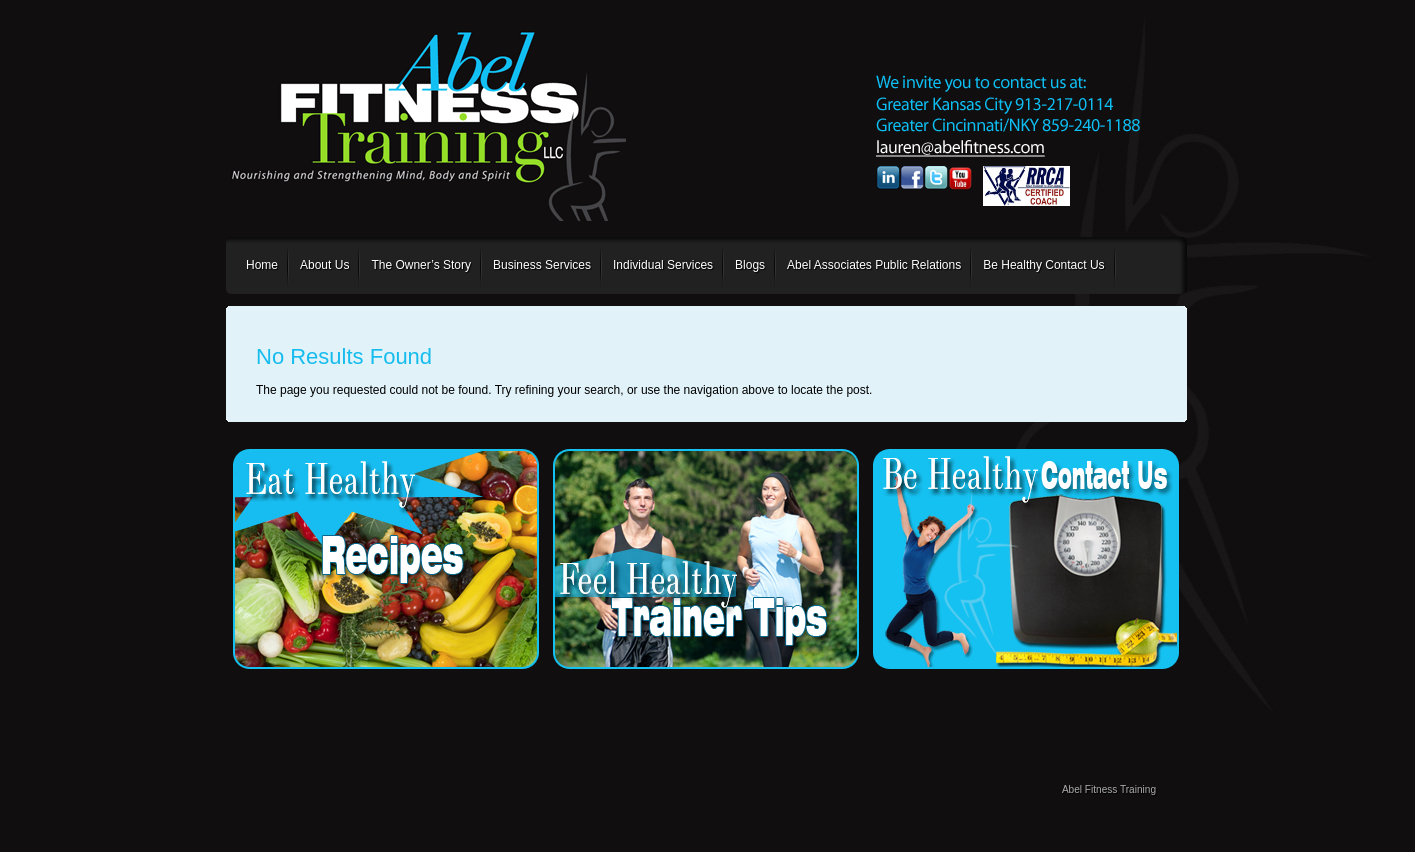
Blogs (750, 265)
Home (262, 265)
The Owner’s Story (421, 265)
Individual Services (663, 265)
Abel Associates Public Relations (874, 265)
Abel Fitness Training (1109, 789)
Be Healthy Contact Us (1043, 265)
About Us (324, 265)
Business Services (542, 265)
